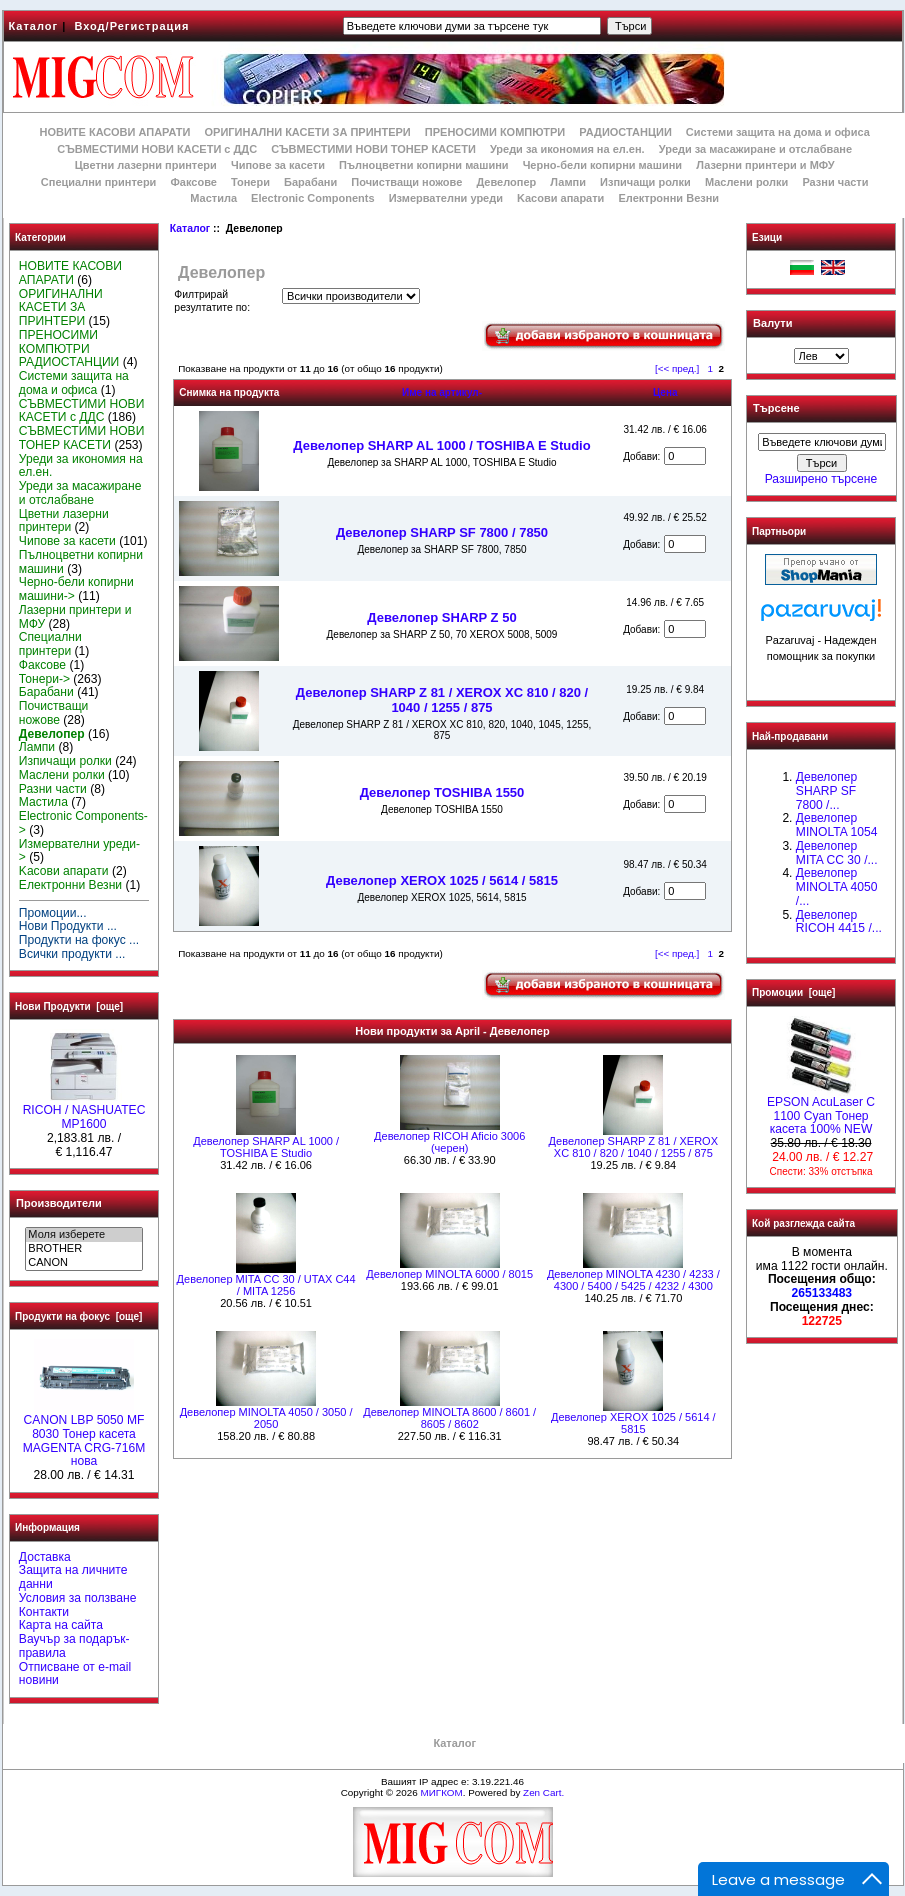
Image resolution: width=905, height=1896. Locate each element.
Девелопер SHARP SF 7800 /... (826, 791)
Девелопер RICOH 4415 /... (839, 922)
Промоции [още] (793, 992)
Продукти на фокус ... (79, 940)
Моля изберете (83, 1235)
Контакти (44, 1612)
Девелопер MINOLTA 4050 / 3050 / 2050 (266, 1418)
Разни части (835, 182)
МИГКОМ (441, 1792)
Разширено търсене (821, 479)
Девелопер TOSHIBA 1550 (442, 792)
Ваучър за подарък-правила (74, 1646)
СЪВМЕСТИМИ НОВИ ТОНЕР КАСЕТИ (373, 149)
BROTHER (83, 1249)
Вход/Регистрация (131, 26)
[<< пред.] (677, 368)
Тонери (250, 182)
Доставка (45, 1557)
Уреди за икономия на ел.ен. (567, 149)
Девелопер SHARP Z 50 (441, 617)
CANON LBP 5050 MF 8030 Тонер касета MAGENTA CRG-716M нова (84, 1435)
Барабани (310, 182)
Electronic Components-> (83, 823)
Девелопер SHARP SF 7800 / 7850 (442, 532)
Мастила (213, 198)
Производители (59, 1203)
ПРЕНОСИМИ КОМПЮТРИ (495, 132)
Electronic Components (312, 198)
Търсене (776, 409)
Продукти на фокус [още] (78, 1316)
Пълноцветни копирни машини (424, 165)
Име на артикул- (442, 392)
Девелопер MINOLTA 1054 (837, 825)
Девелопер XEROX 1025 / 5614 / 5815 (442, 880)
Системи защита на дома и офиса (778, 132)
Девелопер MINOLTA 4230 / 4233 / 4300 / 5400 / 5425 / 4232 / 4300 (633, 1280)
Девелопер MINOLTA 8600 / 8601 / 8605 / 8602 (449, 1418)
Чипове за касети (278, 165)
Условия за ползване (78, 1598)
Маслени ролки (746, 182)
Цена (665, 392)
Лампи (568, 182)
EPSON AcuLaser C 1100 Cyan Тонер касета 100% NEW (821, 1111)
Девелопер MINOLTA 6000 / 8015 (449, 1274)
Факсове (193, 182)
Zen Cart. (543, 1792)
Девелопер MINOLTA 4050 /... (837, 887)
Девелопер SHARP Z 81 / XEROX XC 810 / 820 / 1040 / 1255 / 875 (442, 700)
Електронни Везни (668, 198)
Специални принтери (99, 182)
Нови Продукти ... (68, 926)
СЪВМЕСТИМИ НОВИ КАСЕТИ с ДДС (157, 149)
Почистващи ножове (406, 182)
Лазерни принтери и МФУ (765, 165)
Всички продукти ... (72, 954)
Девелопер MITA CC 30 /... (837, 853)
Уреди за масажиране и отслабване (755, 149)
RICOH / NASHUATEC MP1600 (84, 1112)
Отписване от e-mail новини (75, 1674)
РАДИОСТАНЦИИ (625, 132)
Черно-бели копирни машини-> (76, 589)
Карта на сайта (61, 1625)
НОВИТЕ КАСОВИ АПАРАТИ (114, 132)
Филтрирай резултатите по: (212, 301)
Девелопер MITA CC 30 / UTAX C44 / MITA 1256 (266, 1285)
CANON (83, 1263)
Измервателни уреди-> (79, 851)
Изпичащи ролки (645, 182)
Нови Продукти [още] (69, 1006)
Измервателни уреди (446, 198)
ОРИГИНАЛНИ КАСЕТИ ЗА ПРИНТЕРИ (308, 132)
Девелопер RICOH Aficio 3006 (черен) (449, 1142)
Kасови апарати (560, 198)
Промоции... (53, 913)
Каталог (34, 26)
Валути (772, 323)
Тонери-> (44, 679)
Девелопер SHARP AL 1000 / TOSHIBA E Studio (441, 445)
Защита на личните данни (73, 1577)
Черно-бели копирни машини (602, 165)
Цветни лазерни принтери (146, 165)
